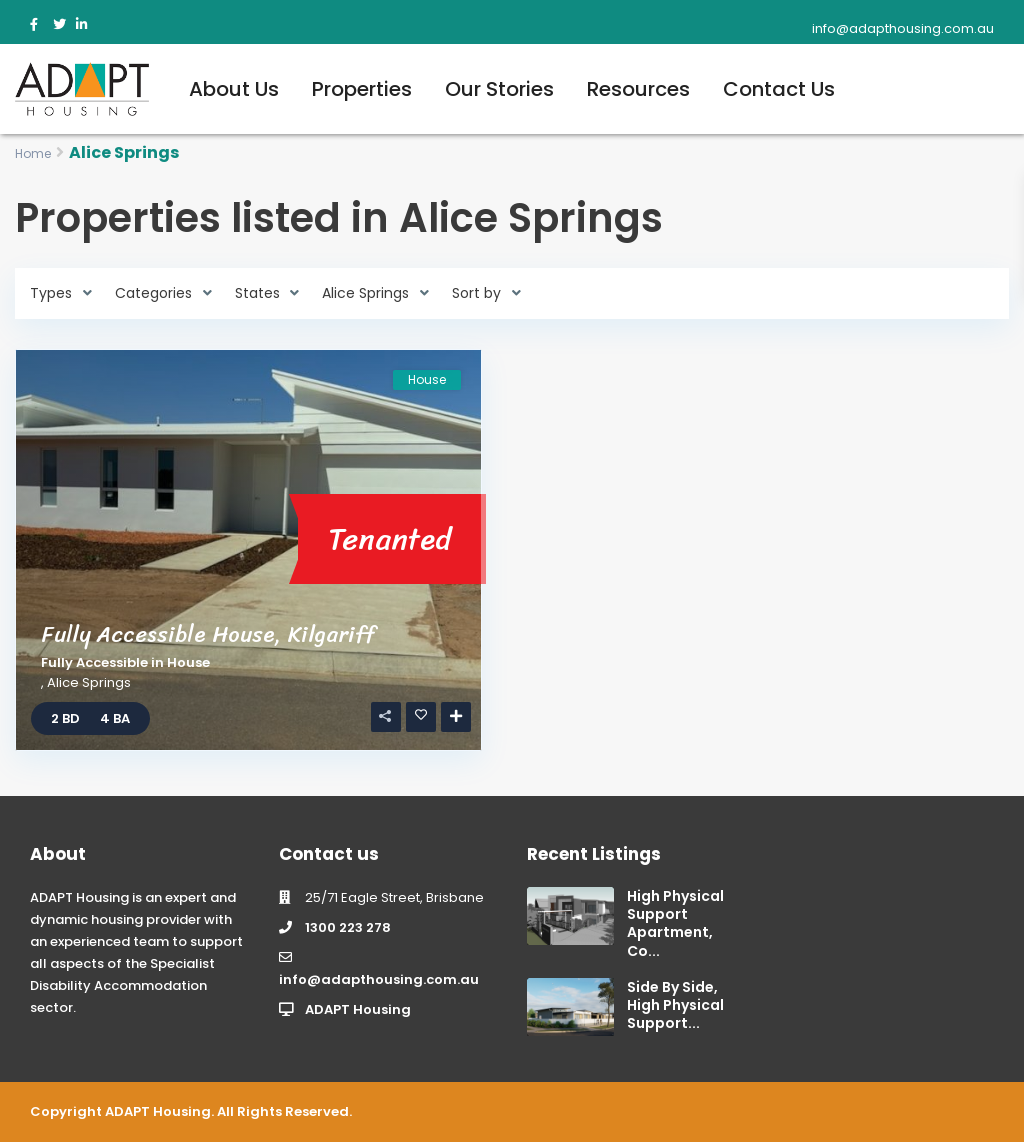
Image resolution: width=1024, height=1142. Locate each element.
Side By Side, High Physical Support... (675, 1005)
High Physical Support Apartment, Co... (675, 923)
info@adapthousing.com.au (379, 979)
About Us (234, 89)
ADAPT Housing (358, 1009)
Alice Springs (89, 682)
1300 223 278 (348, 927)
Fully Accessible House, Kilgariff (208, 634)
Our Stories (499, 89)
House (188, 662)
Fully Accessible (94, 662)
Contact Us (779, 89)
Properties (362, 89)
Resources (638, 89)
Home (33, 153)
